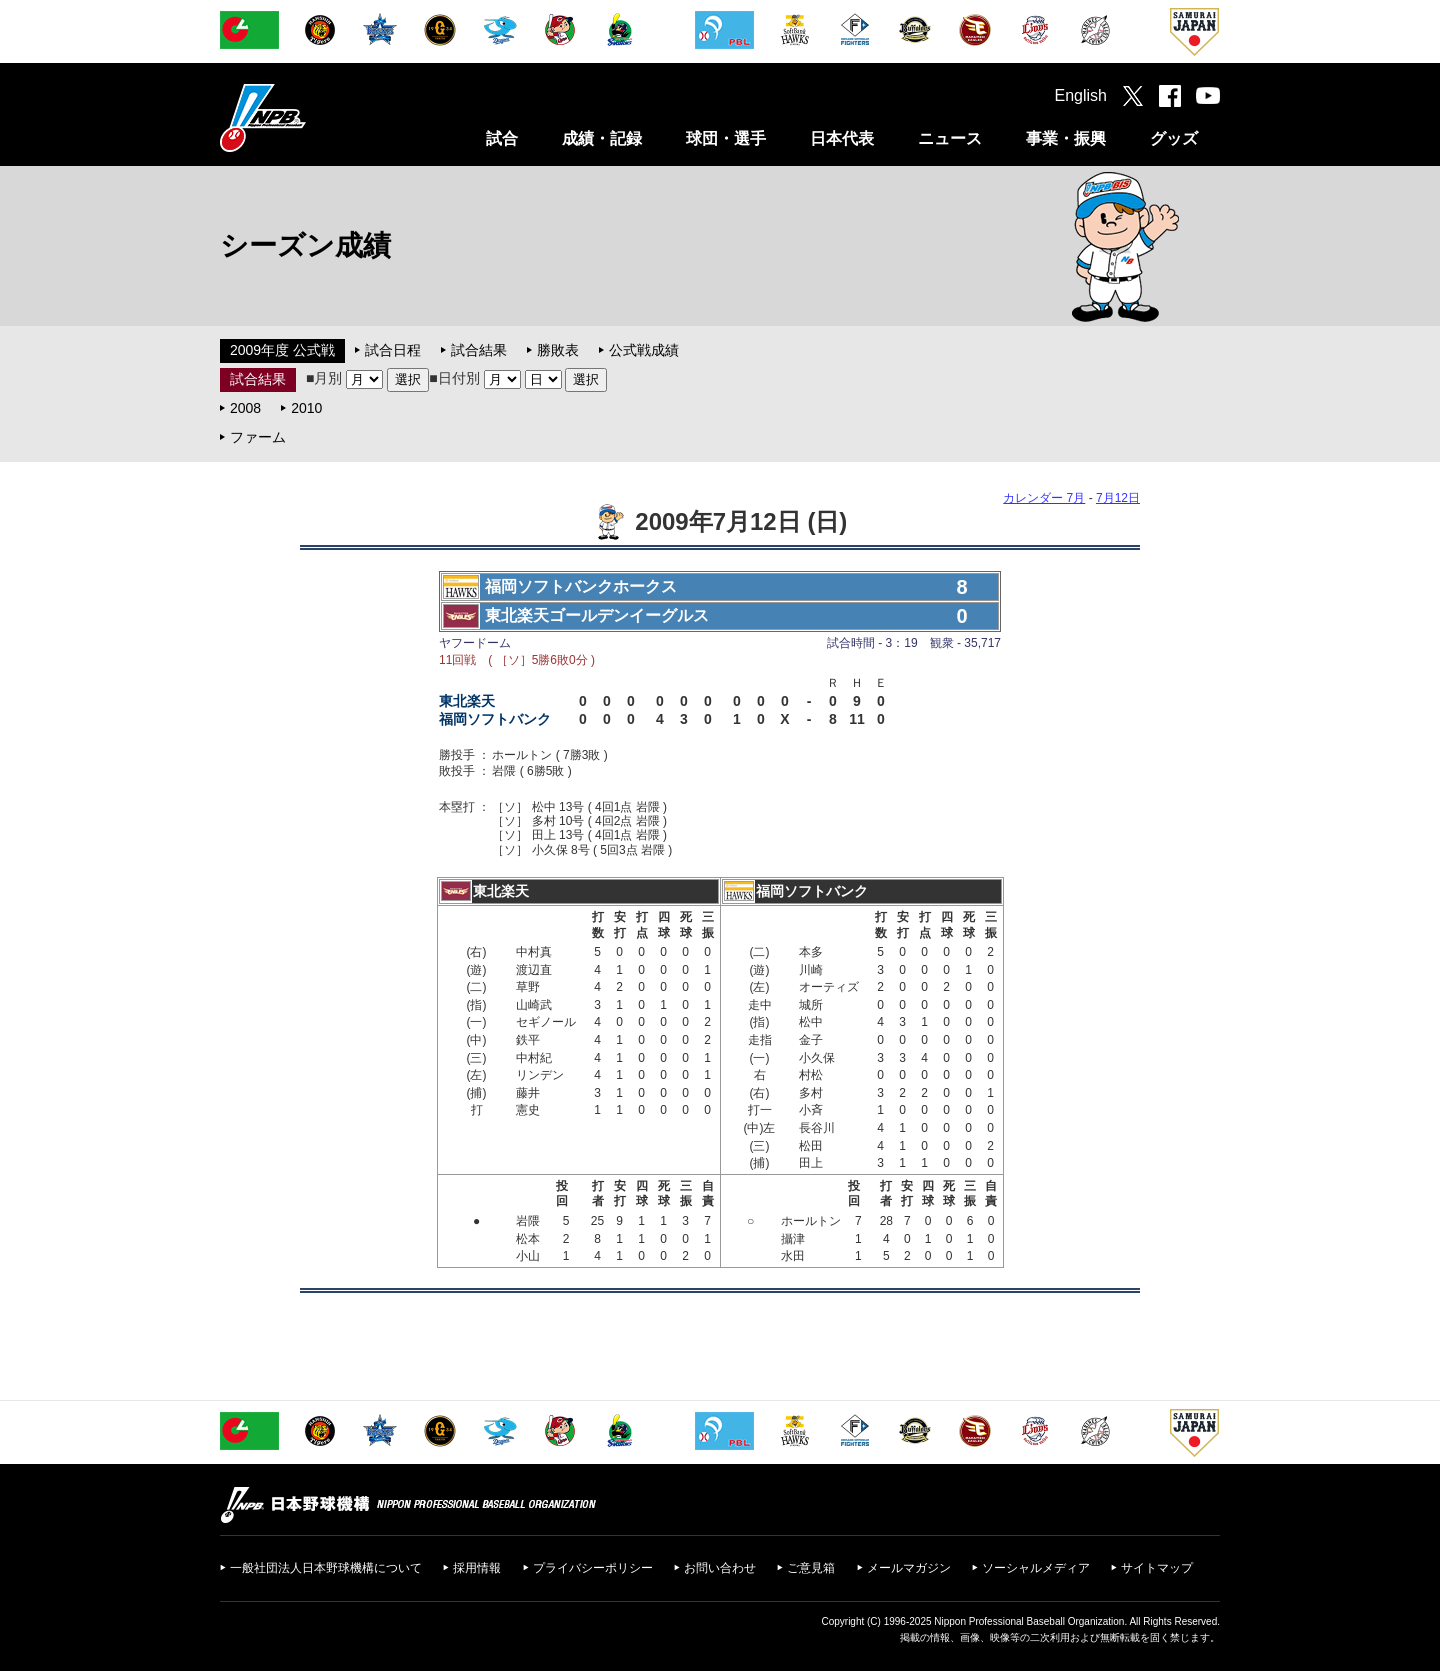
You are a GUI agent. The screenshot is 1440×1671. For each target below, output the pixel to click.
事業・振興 (1066, 138)
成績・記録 (602, 138)
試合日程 (393, 350)
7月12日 (1118, 498)
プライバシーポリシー (593, 1568)
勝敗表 (558, 350)
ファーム (258, 437)
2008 (245, 408)
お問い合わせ (720, 1568)
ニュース (950, 138)
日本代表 (842, 138)
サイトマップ (1157, 1568)
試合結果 (479, 350)
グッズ (1174, 138)
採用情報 (477, 1568)
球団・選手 (726, 138)
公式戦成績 (644, 350)
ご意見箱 (811, 1568)
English (1081, 95)
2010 (306, 408)
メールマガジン (909, 1568)
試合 (502, 138)
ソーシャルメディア (1036, 1568)
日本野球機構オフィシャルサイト (313, 117)
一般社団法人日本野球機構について (326, 1568)
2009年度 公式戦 (282, 350)
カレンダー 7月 (1044, 498)
